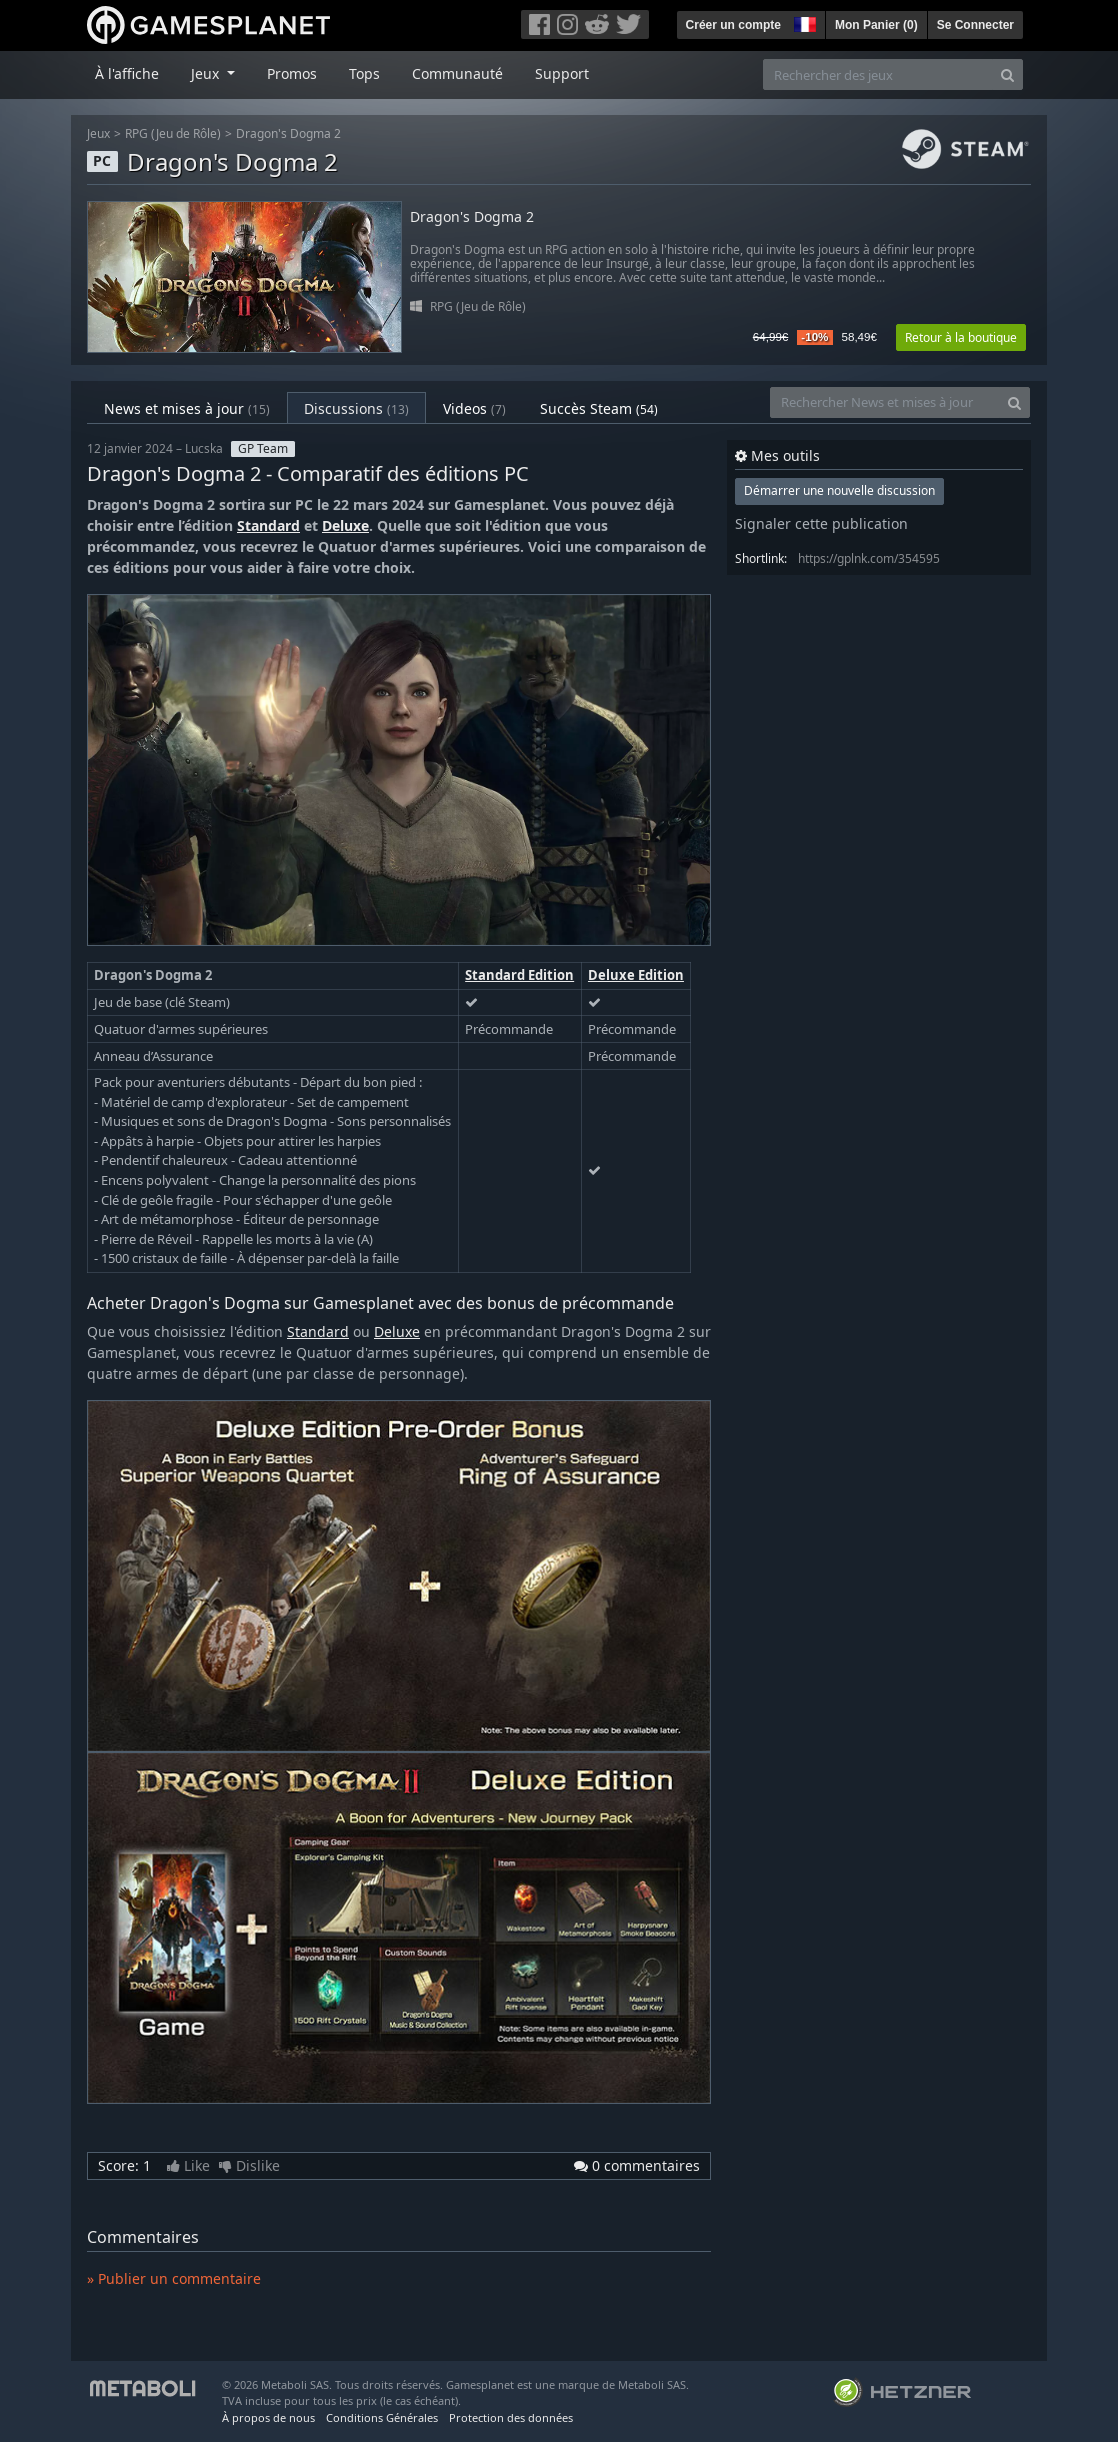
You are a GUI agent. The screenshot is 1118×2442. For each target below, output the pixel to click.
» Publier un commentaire (174, 2278)
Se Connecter (975, 25)
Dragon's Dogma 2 (288, 133)
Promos (292, 73)
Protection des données (511, 2417)
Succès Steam (599, 408)
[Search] (1007, 74)
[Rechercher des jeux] (878, 74)
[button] (803, 22)
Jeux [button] (207, 73)
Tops (364, 73)
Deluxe (345, 525)
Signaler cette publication (821, 523)
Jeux (98, 133)
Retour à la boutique (961, 337)
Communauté (457, 73)
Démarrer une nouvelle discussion (839, 490)
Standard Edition (519, 975)
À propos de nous (268, 2417)
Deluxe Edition (636, 975)
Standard (268, 525)
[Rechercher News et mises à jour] (885, 402)
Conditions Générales (382, 2417)
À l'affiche (127, 73)
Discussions (356, 408)
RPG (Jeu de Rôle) (173, 133)
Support (562, 73)
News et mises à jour (187, 408)
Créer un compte (733, 25)
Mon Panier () (876, 25)
